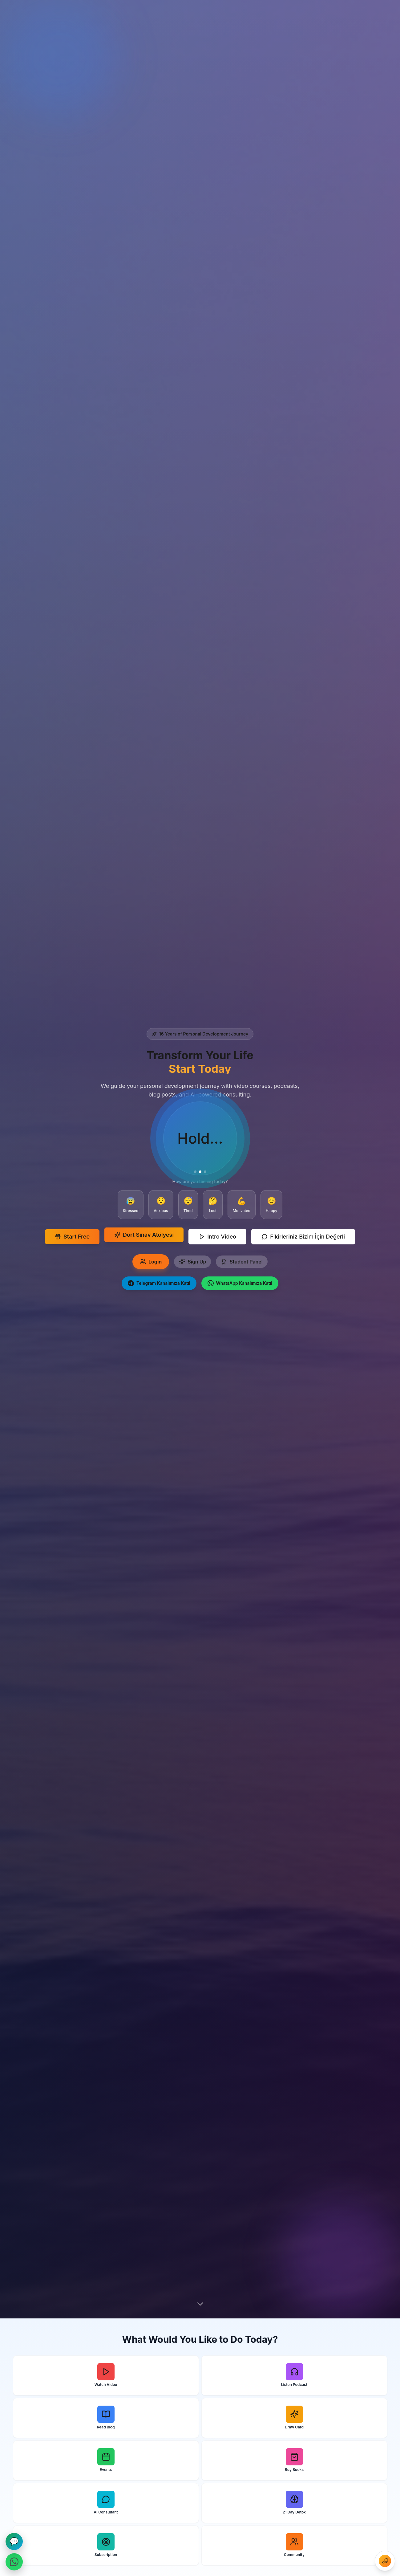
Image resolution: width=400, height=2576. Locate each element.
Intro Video (217, 1236)
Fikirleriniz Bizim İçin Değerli (303, 1236)
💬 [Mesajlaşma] (14, 2541)
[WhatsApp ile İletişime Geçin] (14, 2561)
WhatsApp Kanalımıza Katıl (240, 1283)
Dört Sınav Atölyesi (144, 1233)
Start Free (72, 1236)
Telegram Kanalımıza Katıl (159, 1283)
